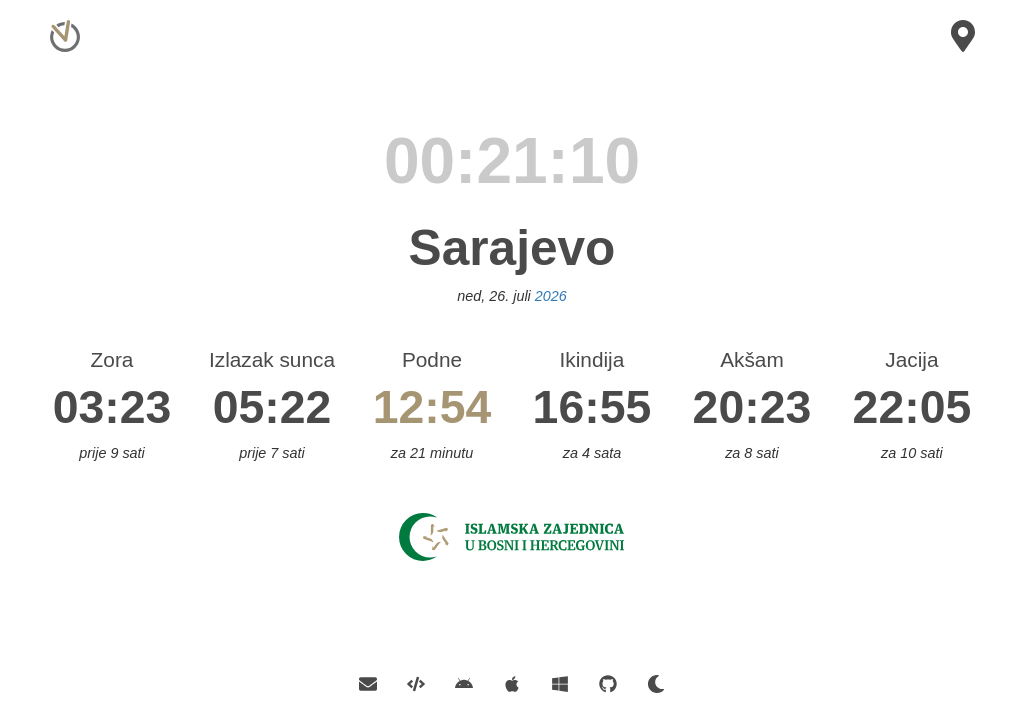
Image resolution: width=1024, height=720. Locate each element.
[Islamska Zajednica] (511, 535)
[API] (416, 682)
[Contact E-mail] (375, 682)
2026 (551, 296)
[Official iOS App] (512, 682)
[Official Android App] (464, 682)
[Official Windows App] (560, 682)
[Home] (62, 24)
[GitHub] (608, 682)
